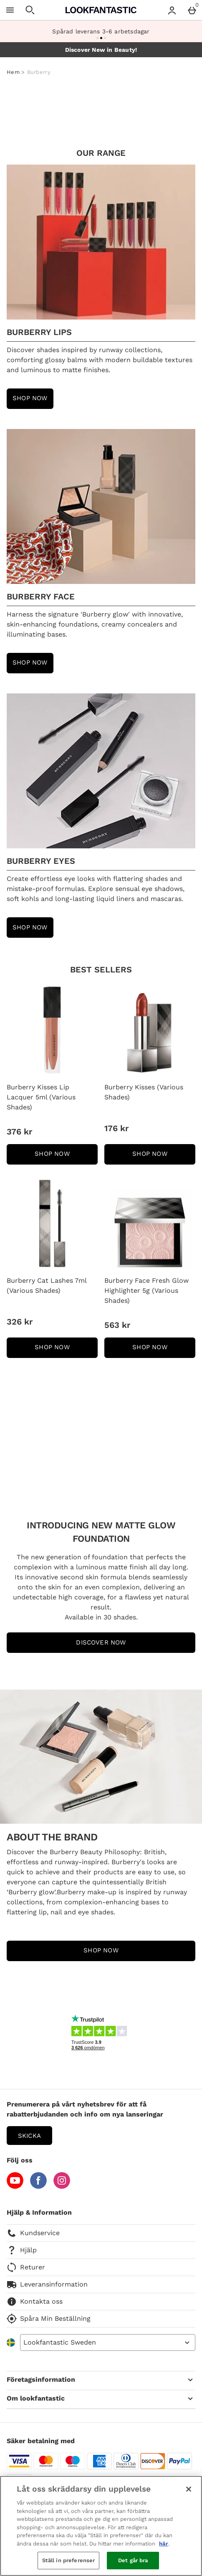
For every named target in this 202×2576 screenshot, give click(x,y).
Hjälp (22, 2250)
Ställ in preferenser (68, 2560)
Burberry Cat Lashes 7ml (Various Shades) (46, 1285)
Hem (13, 72)
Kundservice (33, 2233)
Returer (26, 2267)
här (163, 2543)
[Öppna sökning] (30, 10)
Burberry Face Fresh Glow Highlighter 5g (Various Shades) (146, 1290)
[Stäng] (188, 2489)
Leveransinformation (47, 2284)
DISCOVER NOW (101, 1642)
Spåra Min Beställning (49, 2319)
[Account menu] (172, 10)
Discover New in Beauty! (101, 49)
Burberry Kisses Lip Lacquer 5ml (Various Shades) (41, 1097)
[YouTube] (15, 2186)
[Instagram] (61, 2186)
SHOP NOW (66, 1156)
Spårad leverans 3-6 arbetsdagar (100, 31)
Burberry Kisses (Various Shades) (143, 1092)
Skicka (29, 2135)
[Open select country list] (107, 2342)
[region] (101, 2526)
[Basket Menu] (192, 10)
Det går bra (133, 2560)
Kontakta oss (35, 2302)
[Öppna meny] (10, 10)
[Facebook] (38, 2186)
